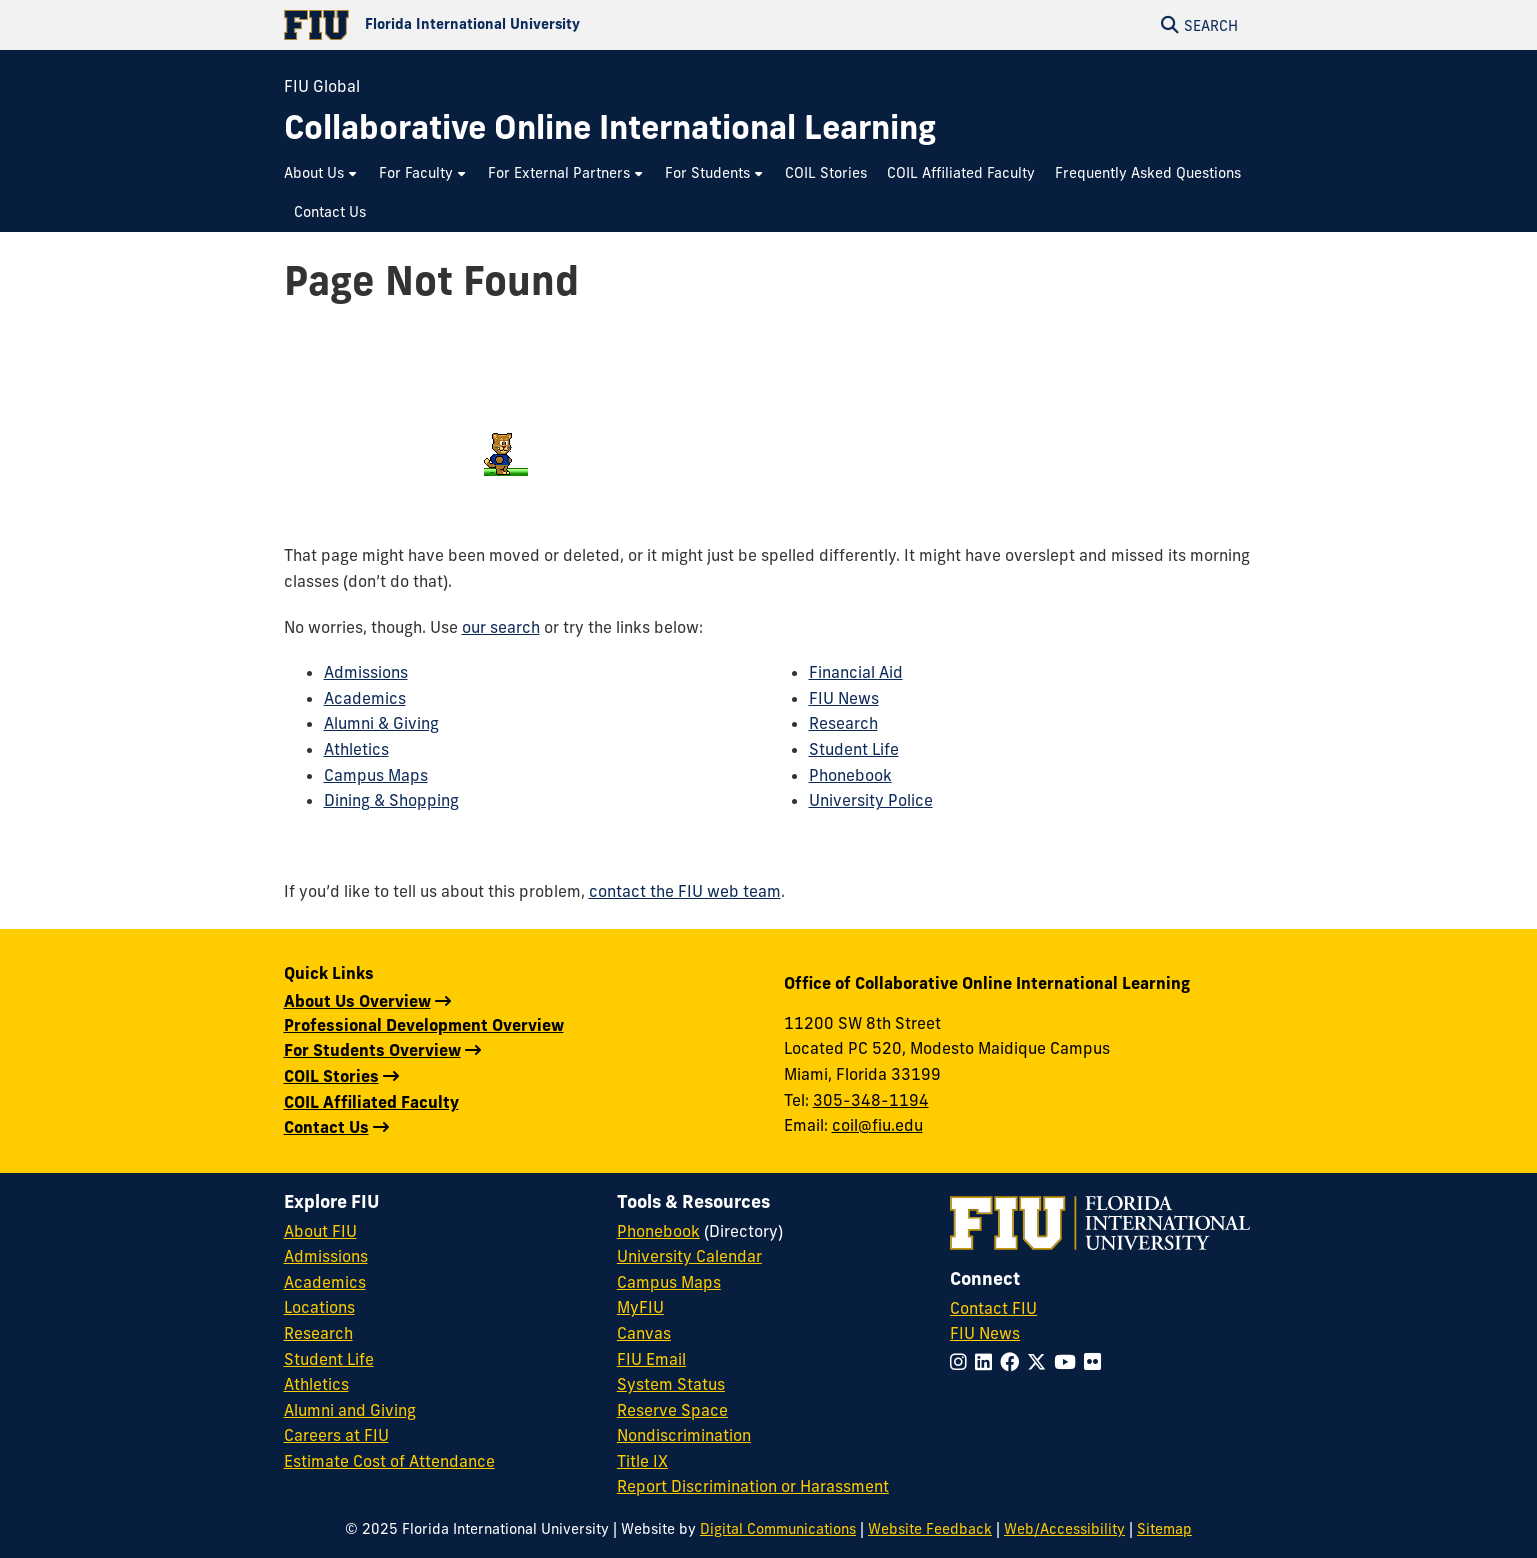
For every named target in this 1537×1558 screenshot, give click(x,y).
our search (501, 627)
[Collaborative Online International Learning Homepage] (610, 127)
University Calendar (689, 1256)
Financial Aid (856, 672)
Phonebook (850, 775)
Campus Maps (376, 775)
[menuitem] (321, 173)
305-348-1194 (871, 1100)
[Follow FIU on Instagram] (962, 1362)
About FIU (320, 1231)
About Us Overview (357, 1001)
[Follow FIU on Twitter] (1040, 1362)
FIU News (844, 698)
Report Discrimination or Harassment (753, 1486)
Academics (365, 698)
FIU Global (322, 86)
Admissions (366, 672)
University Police (871, 800)
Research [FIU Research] (318, 1333)
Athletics (356, 749)
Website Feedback (930, 1529)
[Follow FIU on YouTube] (1069, 1362)
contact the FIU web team (685, 891)
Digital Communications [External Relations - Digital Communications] (778, 1529)
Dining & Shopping (391, 800)
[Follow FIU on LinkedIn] (987, 1362)
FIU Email (651, 1359)
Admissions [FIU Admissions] (326, 1256)
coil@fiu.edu (877, 1125)
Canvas (644, 1333)
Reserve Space (672, 1410)
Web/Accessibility (1064, 1529)
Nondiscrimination (684, 1435)
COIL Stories (331, 1076)
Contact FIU (993, 1308)
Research (843, 723)
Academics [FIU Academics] (325, 1282)
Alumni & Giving (381, 723)
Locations (319, 1307)
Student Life (854, 749)
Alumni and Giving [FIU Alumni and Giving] (350, 1410)
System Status (671, 1384)
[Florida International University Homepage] (526, 25)
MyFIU (640, 1307)
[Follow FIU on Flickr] (1096, 1362)
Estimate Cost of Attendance (389, 1461)
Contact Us (326, 1127)
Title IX (642, 1461)
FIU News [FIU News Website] (985, 1333)
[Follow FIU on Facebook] (1013, 1362)
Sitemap (1164, 1529)
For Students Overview (372, 1050)
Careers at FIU (336, 1435)
